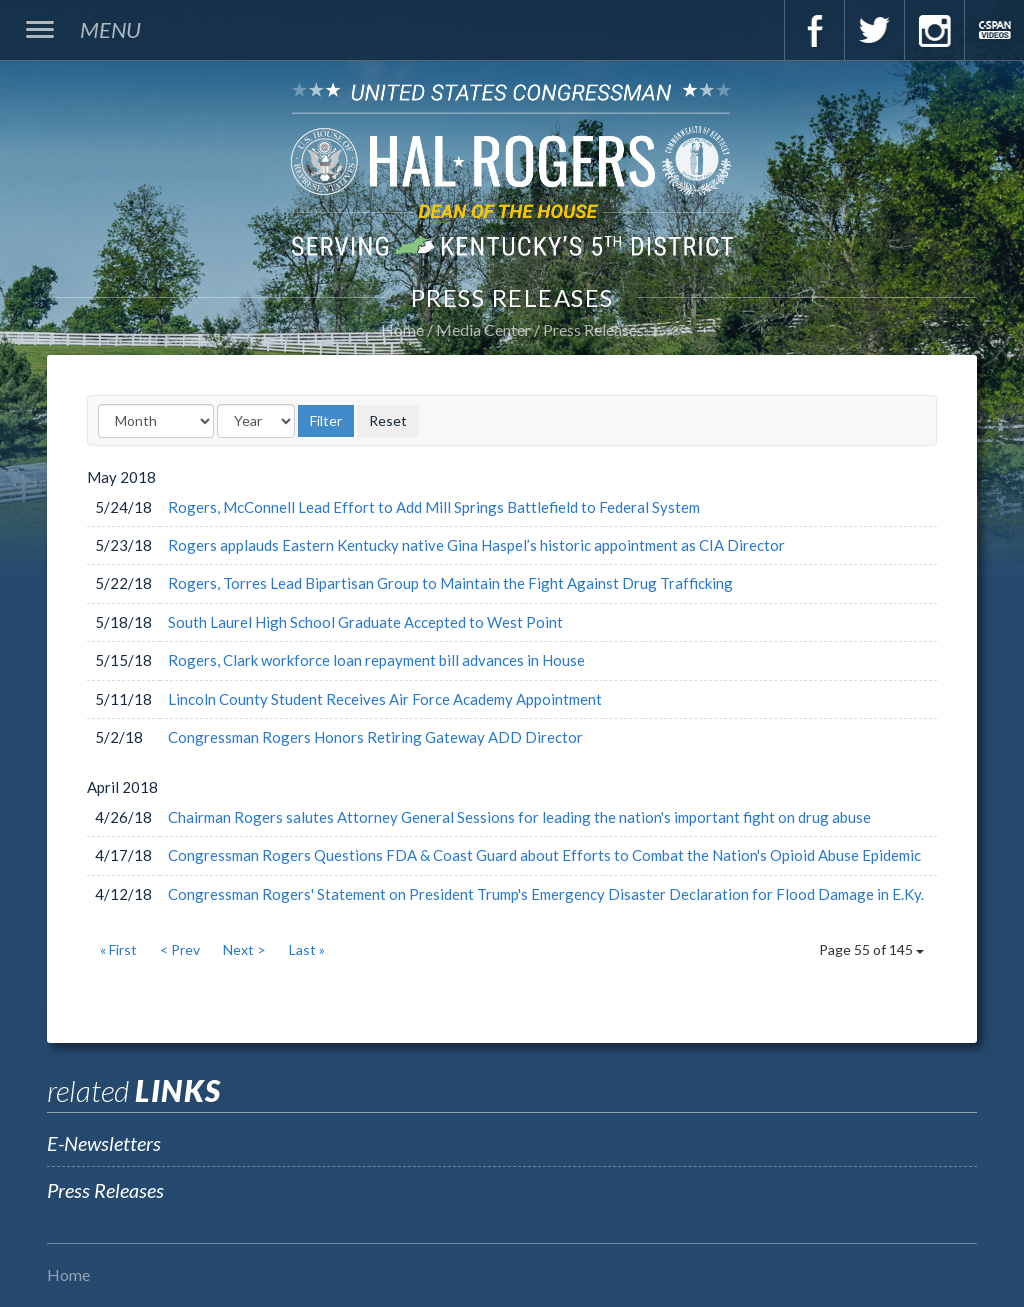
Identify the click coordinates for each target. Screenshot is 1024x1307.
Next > (244, 949)
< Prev (180, 949)
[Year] (256, 421)
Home (402, 329)
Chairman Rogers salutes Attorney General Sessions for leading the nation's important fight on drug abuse (519, 817)
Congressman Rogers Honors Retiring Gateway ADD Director (375, 737)
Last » (307, 949)
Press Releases (593, 329)
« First (118, 949)
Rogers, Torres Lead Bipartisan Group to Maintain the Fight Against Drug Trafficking (450, 583)
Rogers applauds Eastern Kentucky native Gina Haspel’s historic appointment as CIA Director (476, 545)
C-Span (994, 30)
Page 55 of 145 (871, 949)
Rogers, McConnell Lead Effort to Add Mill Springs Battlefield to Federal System (434, 507)
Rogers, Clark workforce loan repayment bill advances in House (376, 660)
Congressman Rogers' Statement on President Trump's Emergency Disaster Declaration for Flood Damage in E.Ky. (546, 894)
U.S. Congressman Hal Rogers (512, 168)
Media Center (483, 329)
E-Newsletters (104, 1143)
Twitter (874, 30)
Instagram (934, 30)
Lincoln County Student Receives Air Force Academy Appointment (385, 699)
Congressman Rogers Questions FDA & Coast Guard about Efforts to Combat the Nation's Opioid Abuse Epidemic (544, 855)
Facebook (814, 30)
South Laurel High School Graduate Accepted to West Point (365, 622)
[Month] (156, 421)
